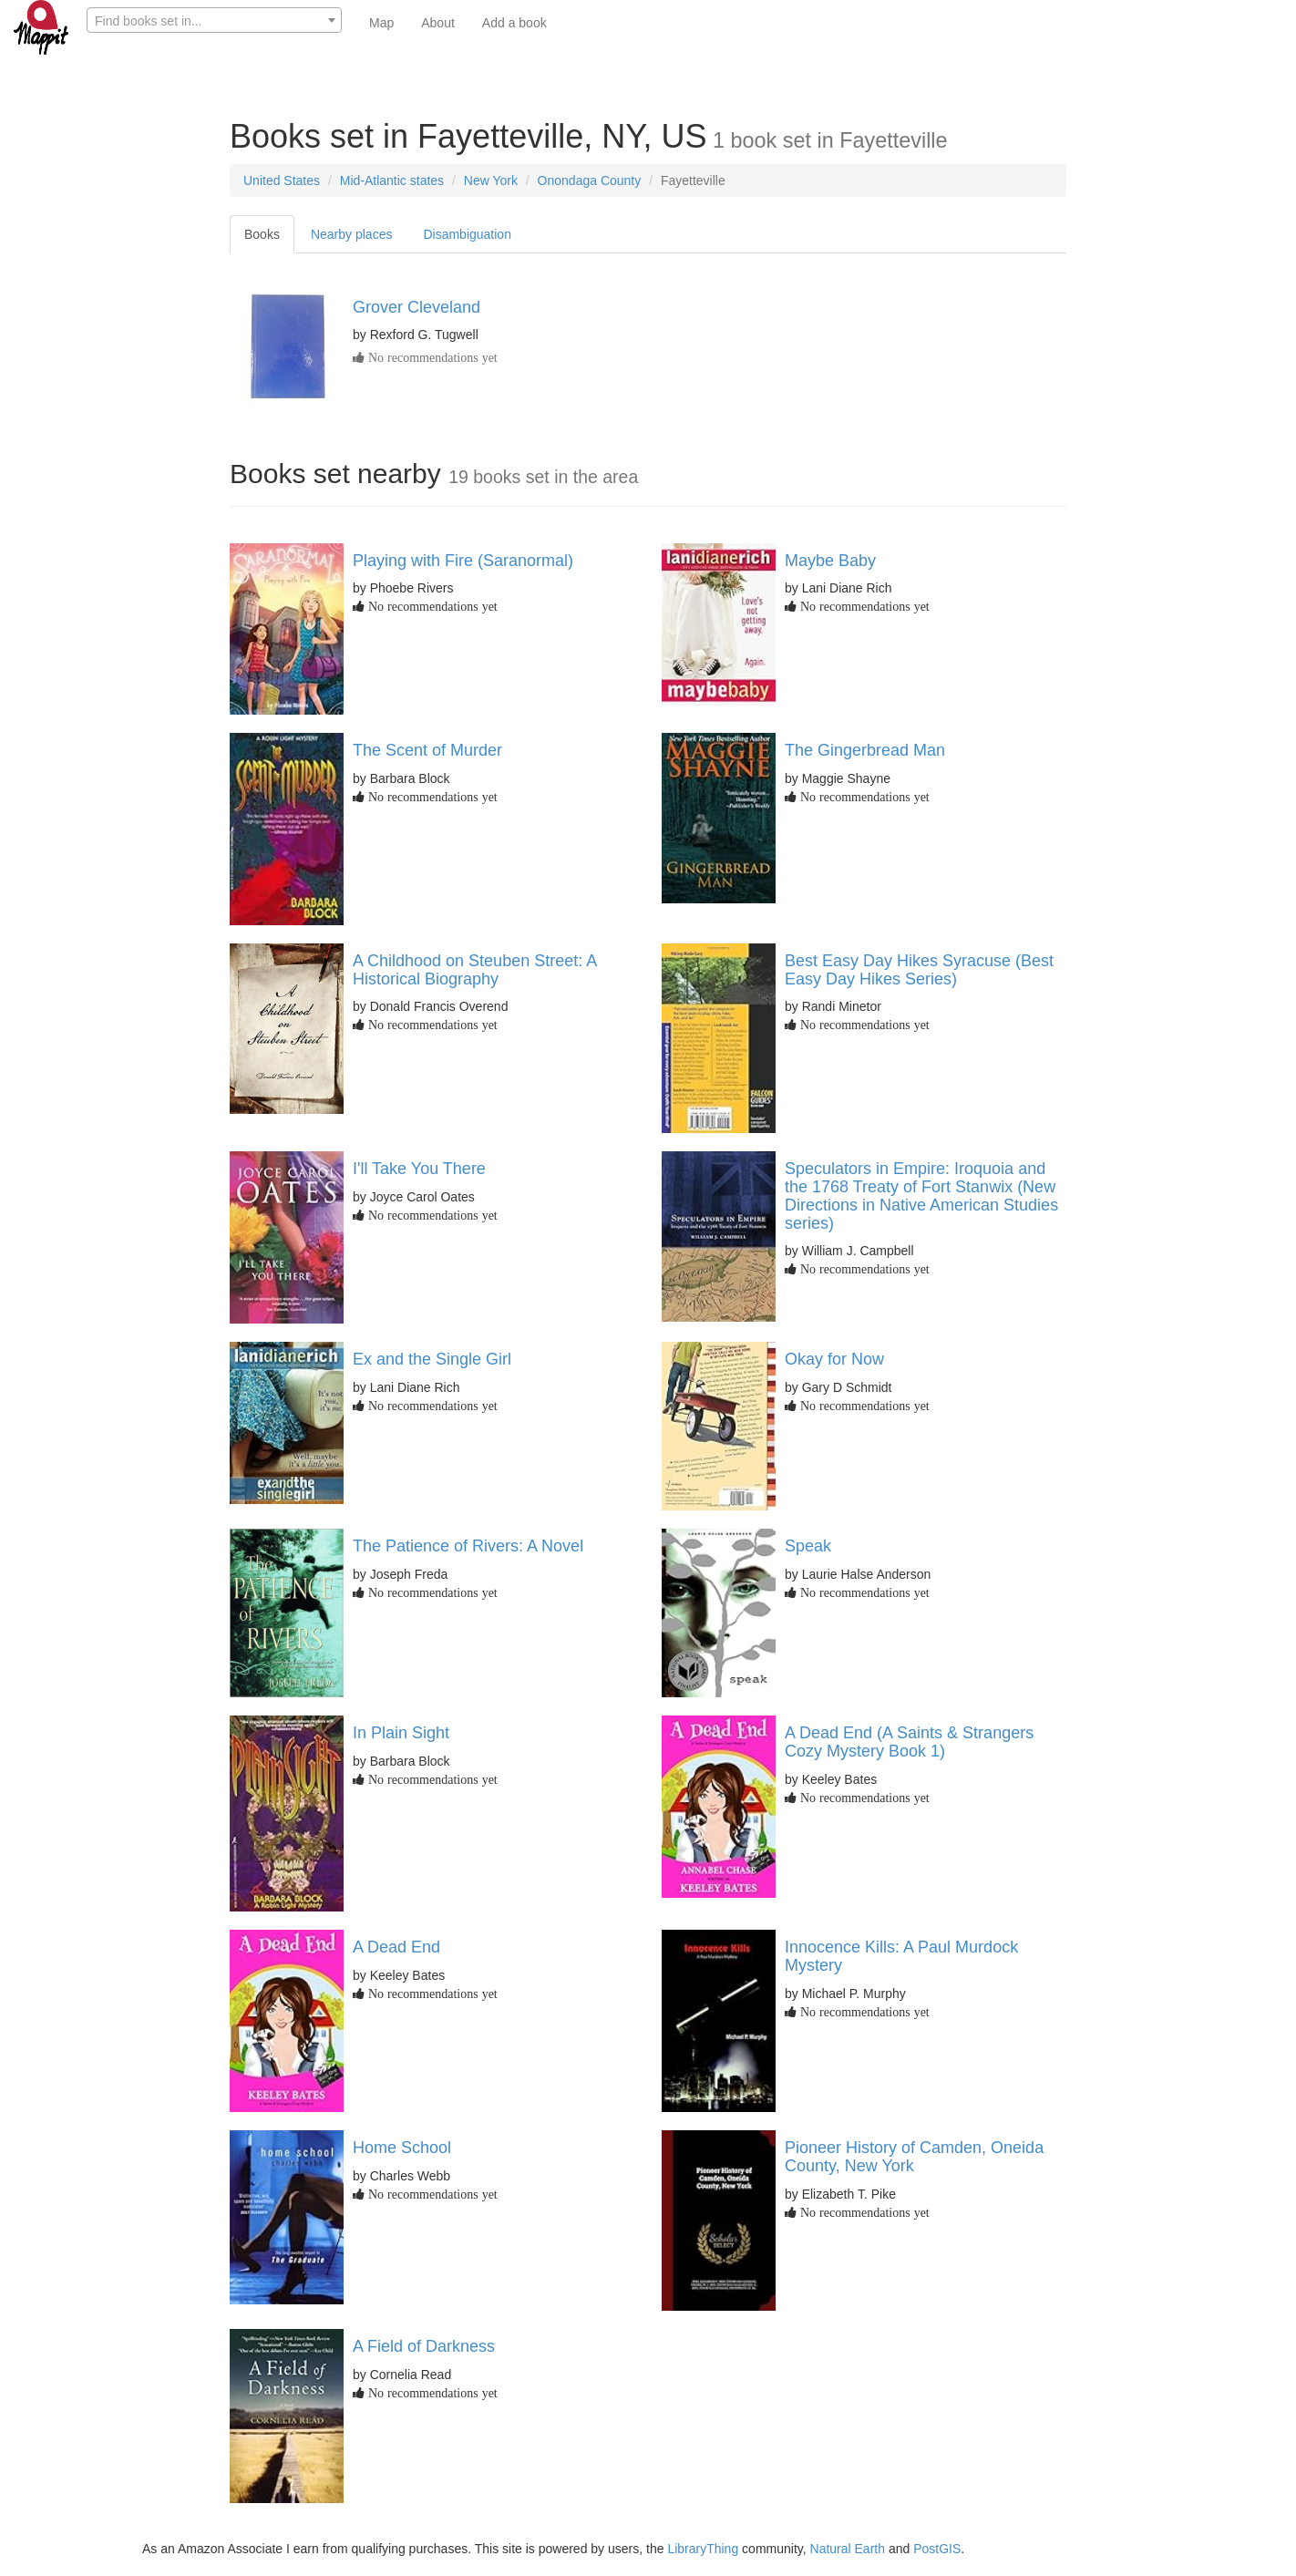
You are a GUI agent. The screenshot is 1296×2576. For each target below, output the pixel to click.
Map (381, 22)
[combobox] (214, 20)
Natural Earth (847, 2548)
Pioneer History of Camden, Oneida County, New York (914, 2156)
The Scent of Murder (427, 750)
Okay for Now (834, 1359)
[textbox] (214, 21)
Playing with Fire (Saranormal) (463, 560)
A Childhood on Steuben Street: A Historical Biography (474, 970)
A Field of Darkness (424, 2346)
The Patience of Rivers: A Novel (468, 1546)
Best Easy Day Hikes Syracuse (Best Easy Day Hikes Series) (919, 970)
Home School (402, 2147)
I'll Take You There (419, 1168)
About (438, 22)
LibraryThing (702, 2548)
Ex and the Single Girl (432, 1359)
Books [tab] (262, 234)
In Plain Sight (401, 1733)
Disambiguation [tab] (467, 234)
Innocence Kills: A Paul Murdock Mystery (901, 1956)
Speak (808, 1546)
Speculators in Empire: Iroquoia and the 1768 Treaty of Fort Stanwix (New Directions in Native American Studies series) (921, 1195)
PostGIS (937, 2548)
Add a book (514, 22)
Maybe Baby (830, 560)
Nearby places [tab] (352, 234)
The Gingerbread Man (865, 750)
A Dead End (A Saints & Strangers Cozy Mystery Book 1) (909, 1742)
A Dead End (396, 1947)
